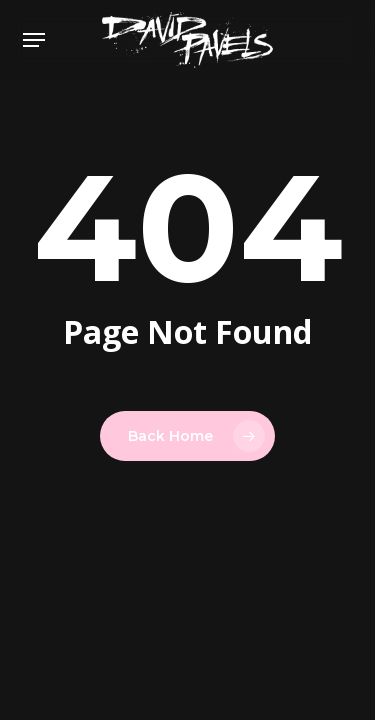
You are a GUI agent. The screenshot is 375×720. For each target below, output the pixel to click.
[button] (34, 40)
